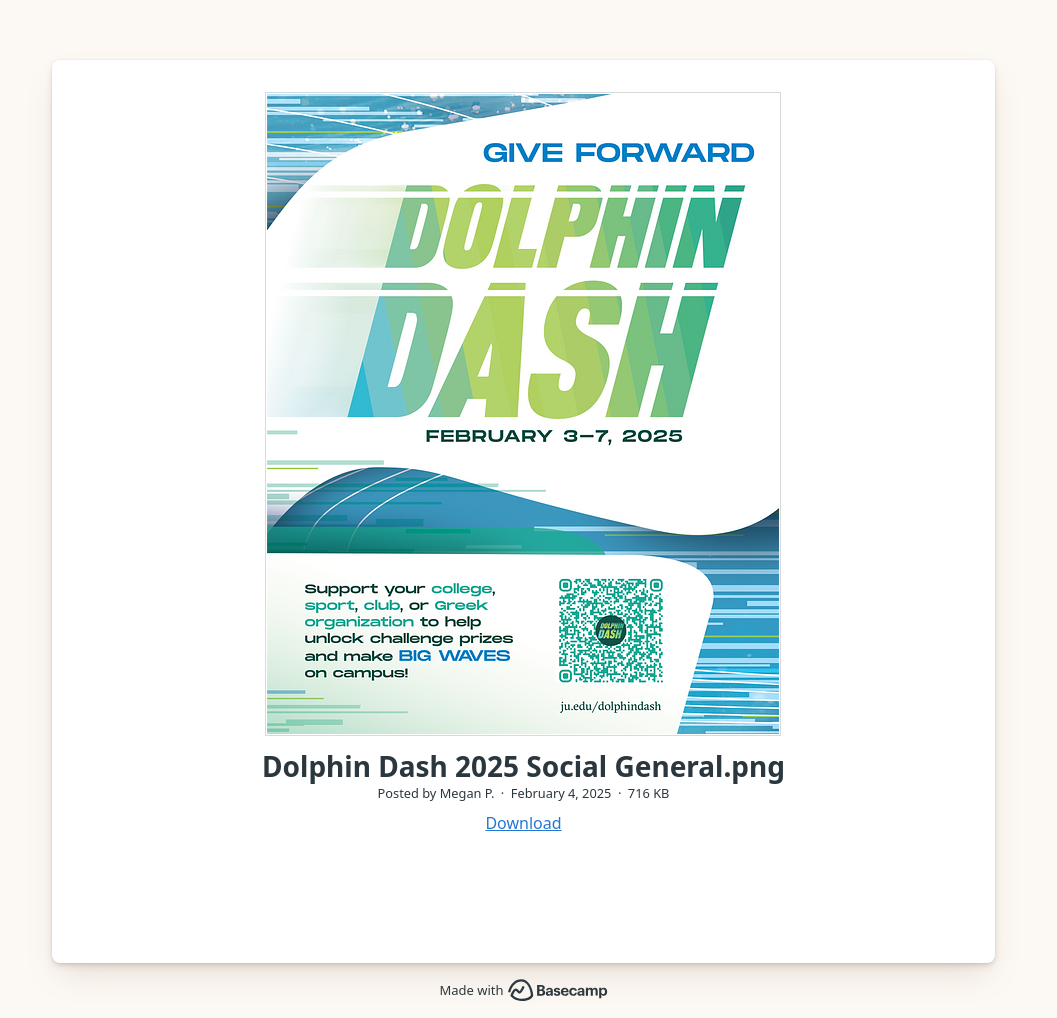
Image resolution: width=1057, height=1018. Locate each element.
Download (523, 823)
